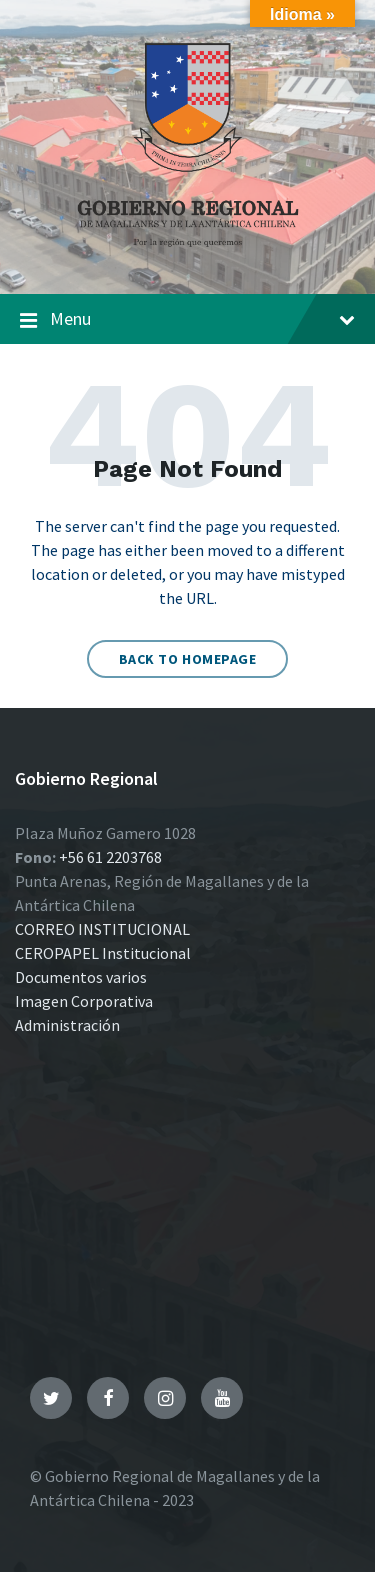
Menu (187, 320)
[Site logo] (188, 254)
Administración (67, 1025)
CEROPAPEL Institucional (103, 953)
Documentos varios (81, 977)
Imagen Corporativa (84, 1001)
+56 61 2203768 (110, 857)
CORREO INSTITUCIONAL (102, 929)
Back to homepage (188, 659)
